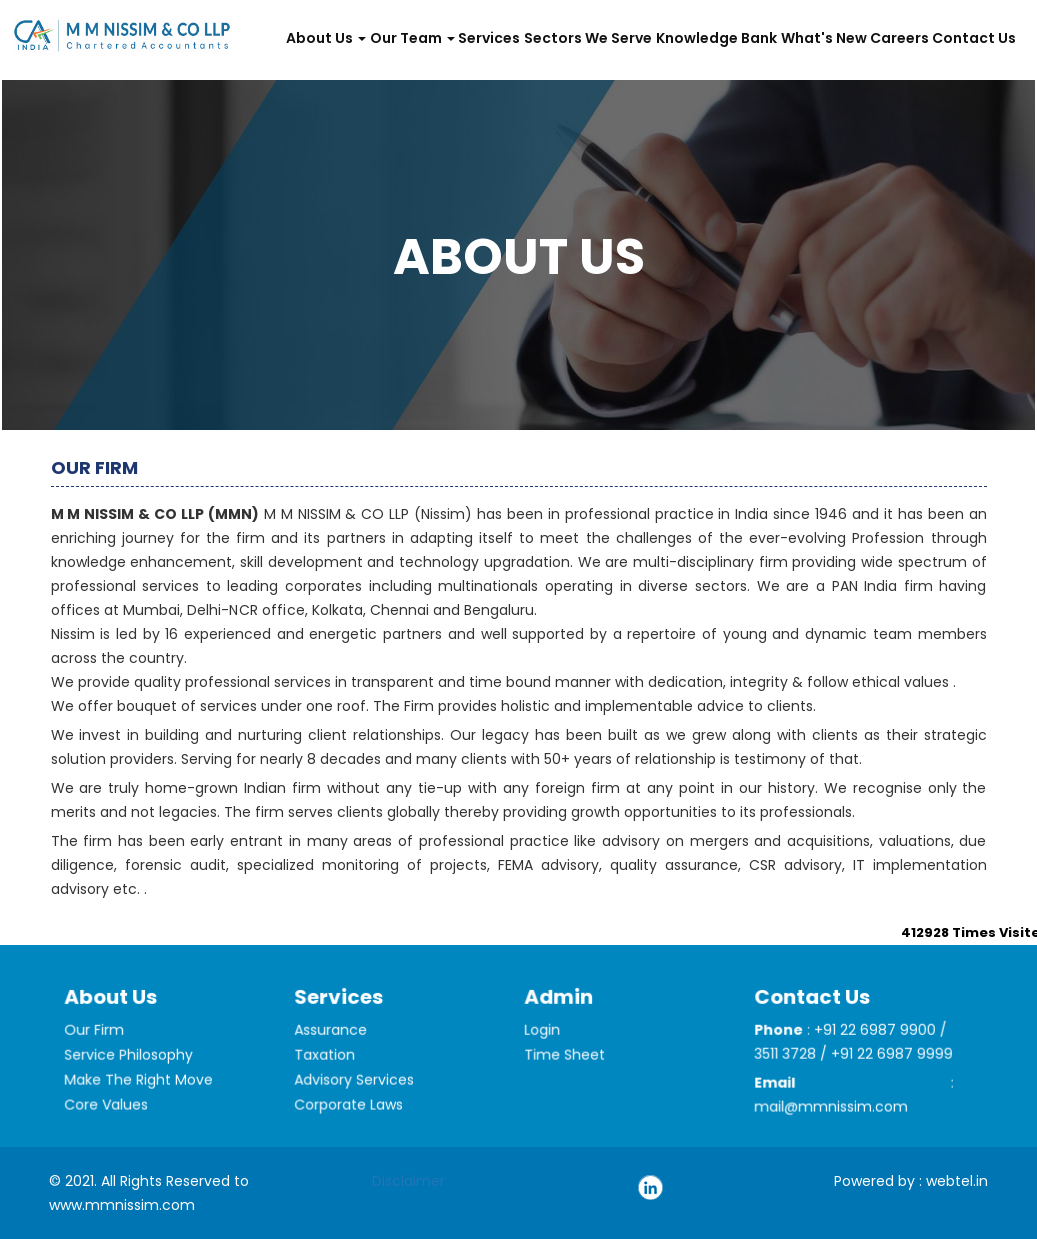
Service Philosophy (131, 1071)
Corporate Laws (351, 1118)
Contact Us (974, 38)
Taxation (329, 1071)
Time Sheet (568, 1069)
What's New (824, 38)
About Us (326, 38)
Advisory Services (356, 1094)
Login (547, 1046)
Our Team (412, 38)
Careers (899, 38)
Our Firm (99, 1048)
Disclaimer (408, 1181)
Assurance (335, 1048)
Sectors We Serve (588, 38)
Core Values (110, 1118)
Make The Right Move (140, 1094)
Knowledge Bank (716, 38)
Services (489, 38)
